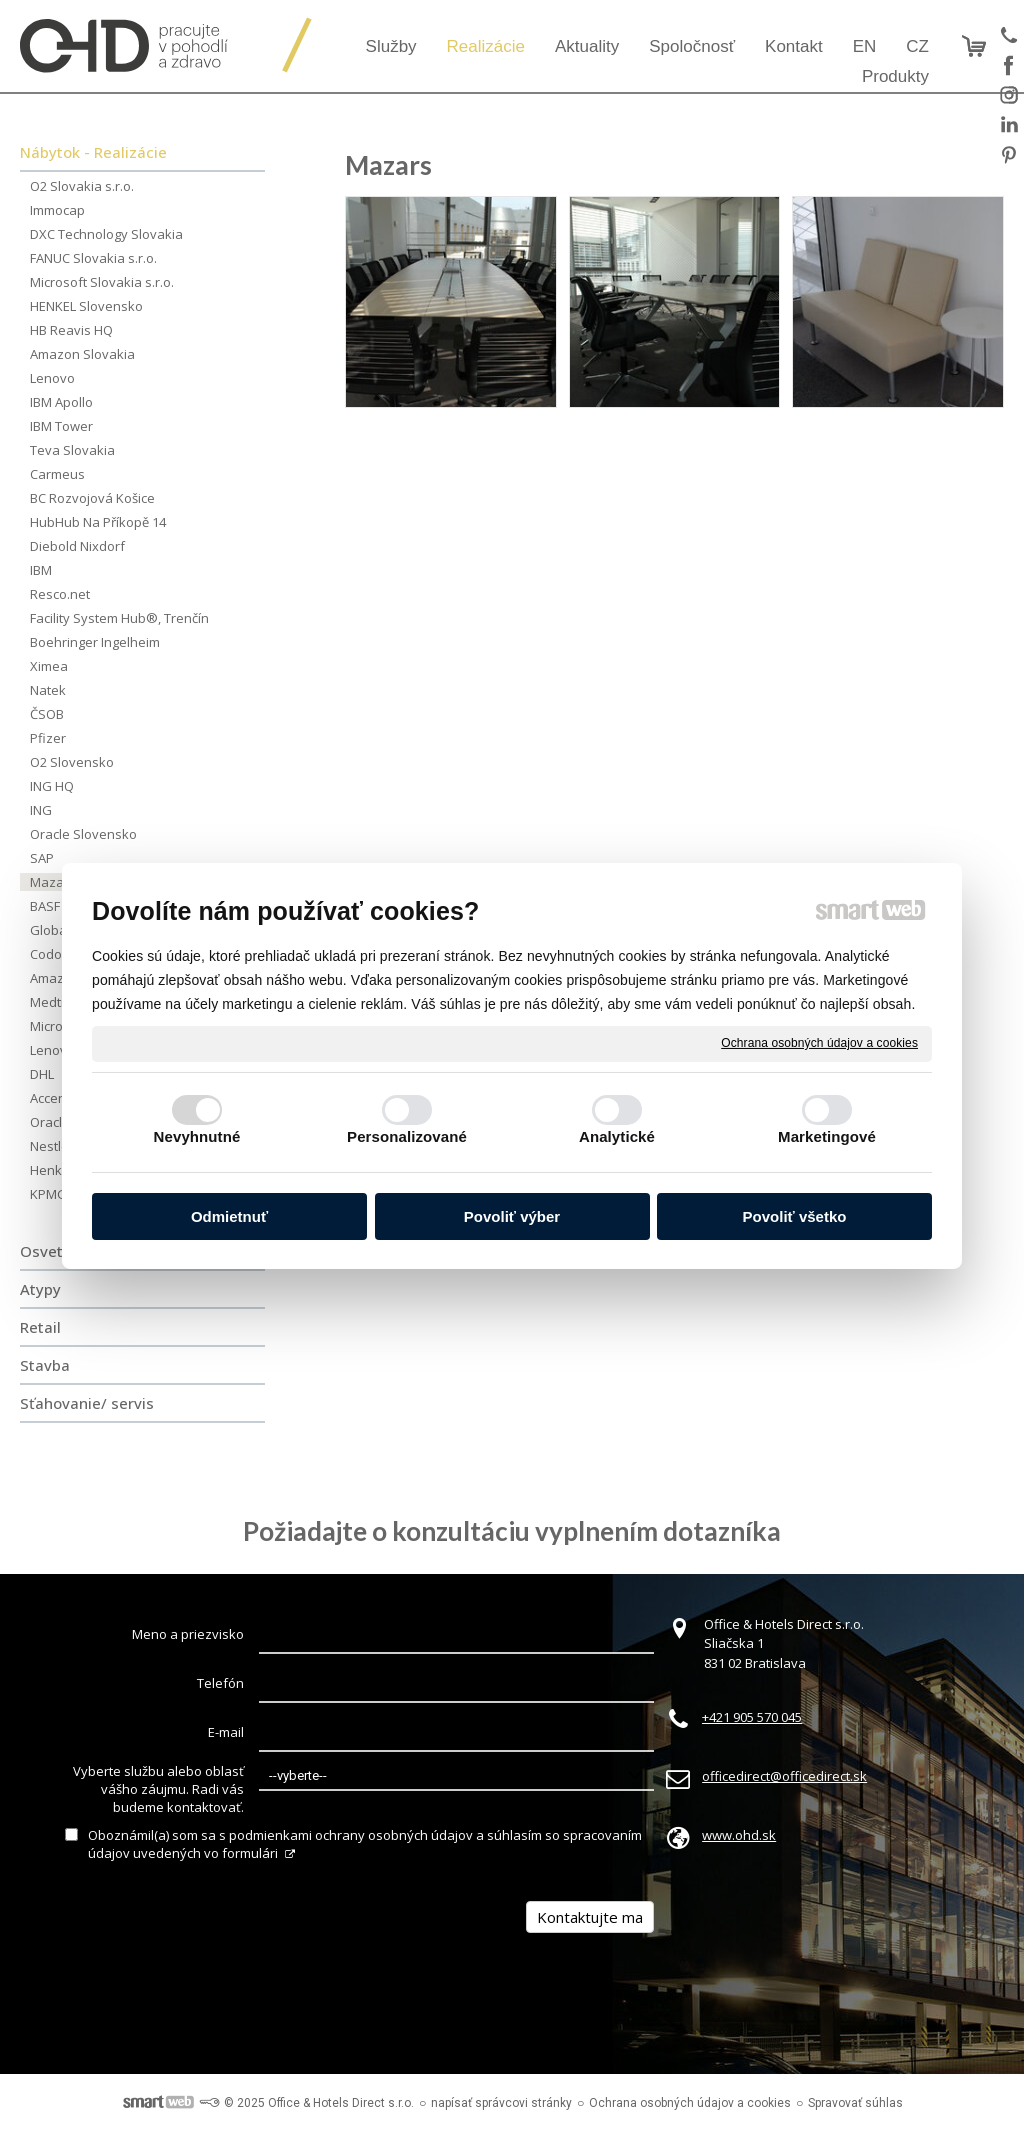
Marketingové (827, 1136)
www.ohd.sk (739, 1835)
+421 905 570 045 (752, 1717)
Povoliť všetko (795, 1216)
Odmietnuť (229, 1216)
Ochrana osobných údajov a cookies (819, 1043)
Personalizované (407, 1136)
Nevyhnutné (197, 1136)
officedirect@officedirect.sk (784, 1776)
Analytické (617, 1136)
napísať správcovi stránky (501, 2103)
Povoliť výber (512, 1216)
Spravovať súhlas (855, 2103)
